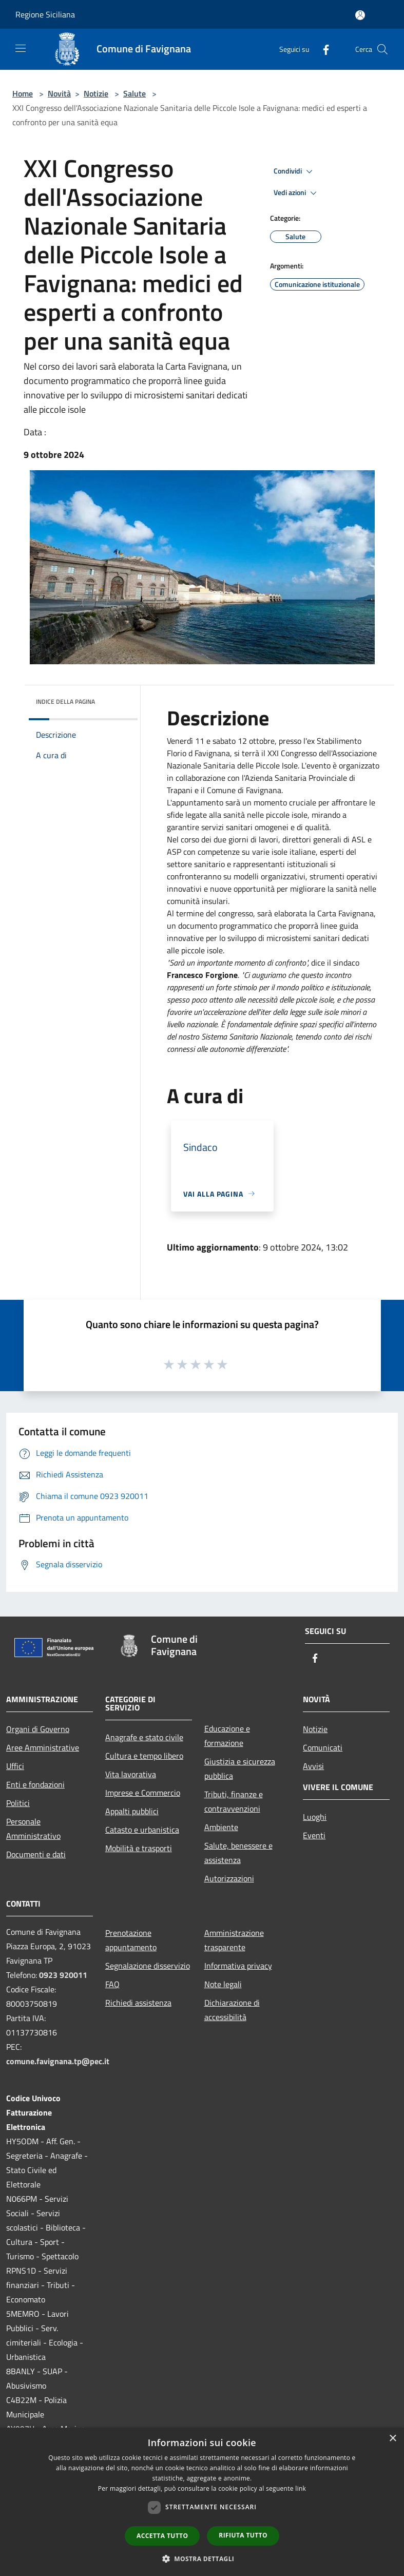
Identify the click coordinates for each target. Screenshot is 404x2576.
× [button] (392, 2439)
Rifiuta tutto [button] (243, 2535)
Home (22, 93)
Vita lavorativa (130, 1774)
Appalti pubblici (132, 1811)
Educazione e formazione (227, 1735)
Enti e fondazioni (35, 1784)
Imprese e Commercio (142, 1792)
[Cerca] (382, 49)
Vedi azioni (297, 193)
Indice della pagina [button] (65, 701)
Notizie (96, 93)
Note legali (223, 1984)
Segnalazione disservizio (147, 1965)
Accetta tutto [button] (162, 2535)
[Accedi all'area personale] (360, 15)
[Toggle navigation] (20, 48)
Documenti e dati (36, 1854)
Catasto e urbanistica (142, 1829)
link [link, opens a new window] (300, 2488)
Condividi (295, 171)
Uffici (15, 1766)
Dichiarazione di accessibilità (232, 2009)
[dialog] (202, 2502)
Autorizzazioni (229, 1878)
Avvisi (313, 1766)
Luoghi (314, 1817)
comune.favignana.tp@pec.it (57, 2061)
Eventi (314, 1835)
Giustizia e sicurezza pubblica (239, 1768)
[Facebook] (322, 49)
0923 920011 (63, 1975)
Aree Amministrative (42, 1747)
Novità (59, 93)
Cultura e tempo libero (144, 1756)
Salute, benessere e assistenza (238, 1852)
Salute (134, 93)
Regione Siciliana (45, 14)
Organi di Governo (37, 1729)
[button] (202, 2558)
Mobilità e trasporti (138, 1848)
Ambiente (221, 1827)
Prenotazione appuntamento (131, 1940)
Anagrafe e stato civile (144, 1737)
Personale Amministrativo (33, 1828)
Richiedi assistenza (138, 2002)
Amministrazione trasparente (234, 1940)
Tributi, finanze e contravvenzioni (233, 1801)
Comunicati (322, 1747)
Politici (18, 1803)
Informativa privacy (238, 1965)
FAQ (112, 1984)
